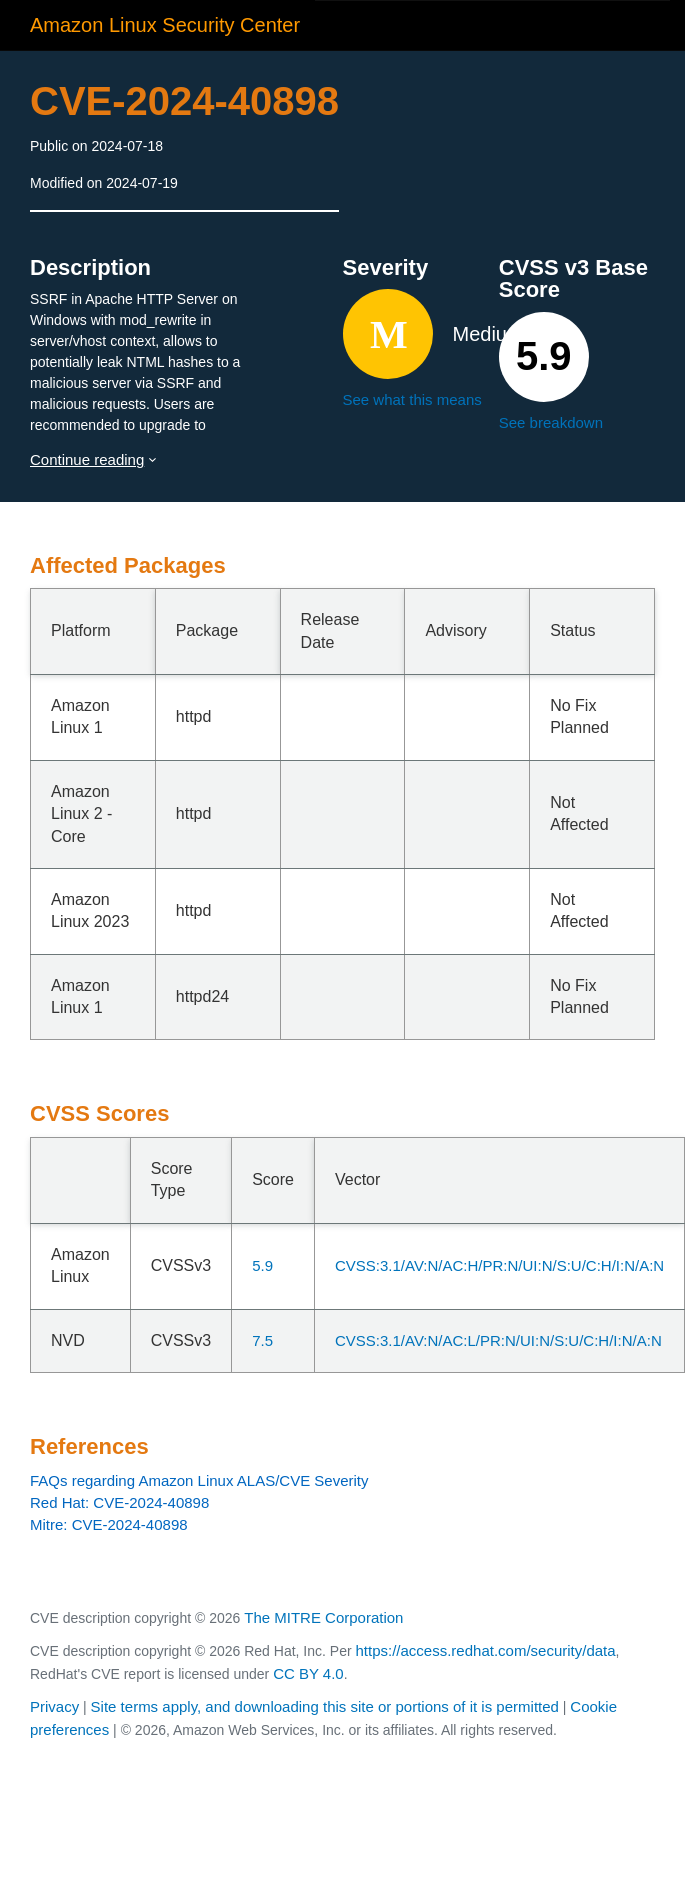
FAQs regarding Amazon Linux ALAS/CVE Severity (199, 1480)
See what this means (412, 399)
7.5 (262, 1340)
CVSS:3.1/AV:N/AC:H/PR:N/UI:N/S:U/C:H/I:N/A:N (499, 1265)
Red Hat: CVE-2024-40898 (119, 1502)
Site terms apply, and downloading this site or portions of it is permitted (325, 1706)
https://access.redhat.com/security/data (485, 1650)
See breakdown (551, 422)
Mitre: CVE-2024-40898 (109, 1524)
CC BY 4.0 (308, 1673)
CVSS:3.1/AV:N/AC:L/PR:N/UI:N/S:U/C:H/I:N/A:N (498, 1340)
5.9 (262, 1265)
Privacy (54, 1706)
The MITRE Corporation (323, 1617)
